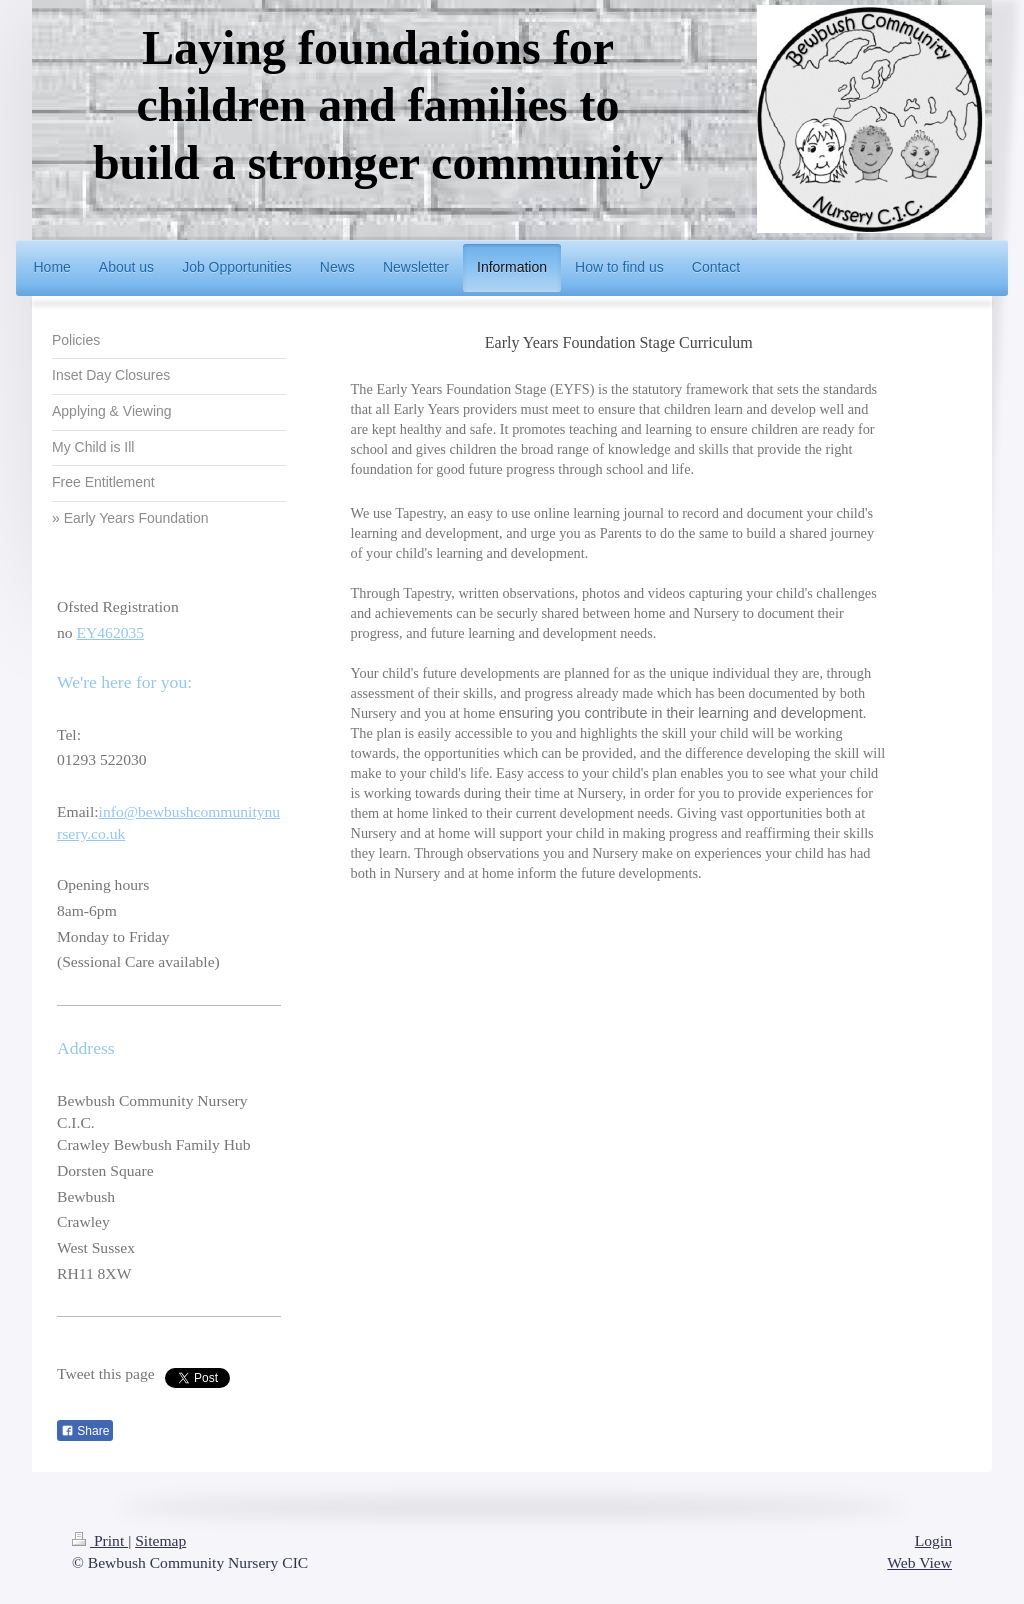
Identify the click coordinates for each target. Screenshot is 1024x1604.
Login (933, 1540)
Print (100, 1540)
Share (85, 1431)
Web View (919, 1562)
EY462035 (111, 632)
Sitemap (160, 1540)
